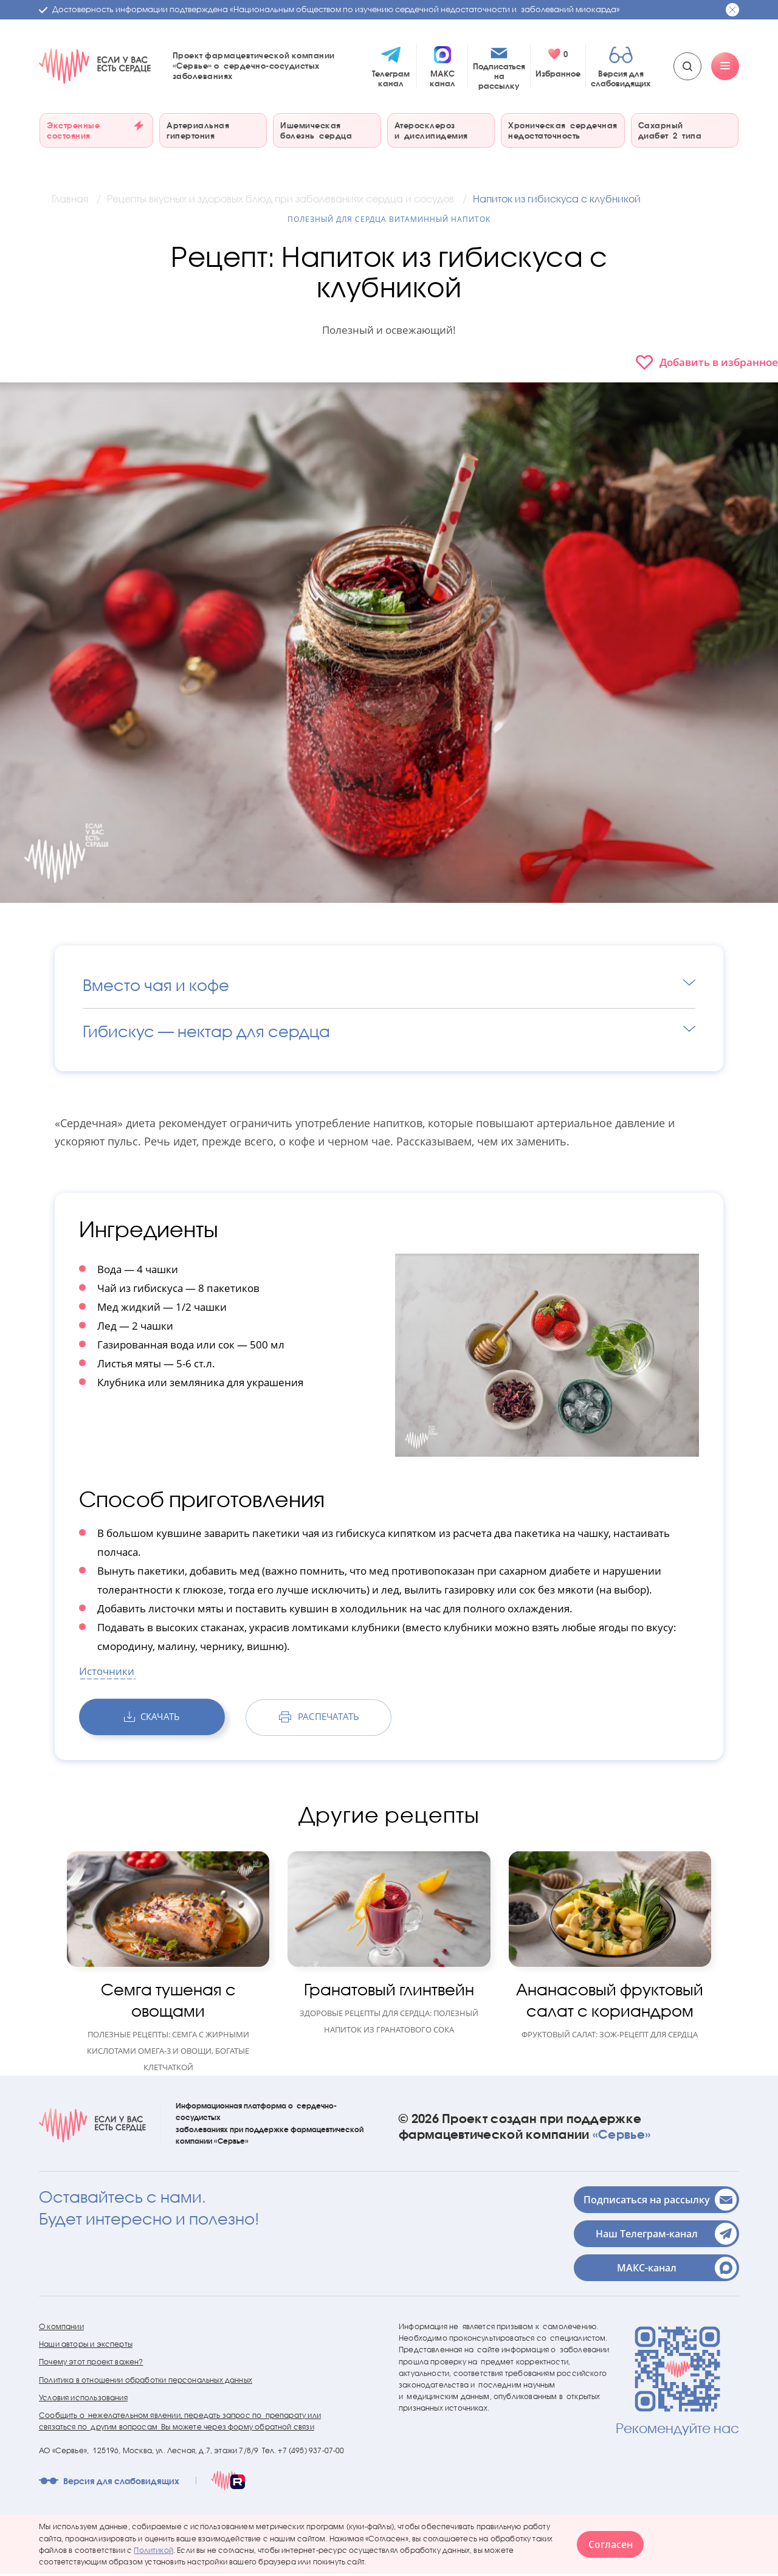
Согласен (610, 2547)
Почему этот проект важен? (91, 2364)
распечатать (318, 1719)
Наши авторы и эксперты (86, 2346)
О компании (61, 2328)
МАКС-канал (677, 2270)
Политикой (153, 2552)
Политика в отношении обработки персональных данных (145, 2382)
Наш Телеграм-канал (666, 2236)
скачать (152, 1719)
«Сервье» (621, 2136)
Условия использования (83, 2400)
